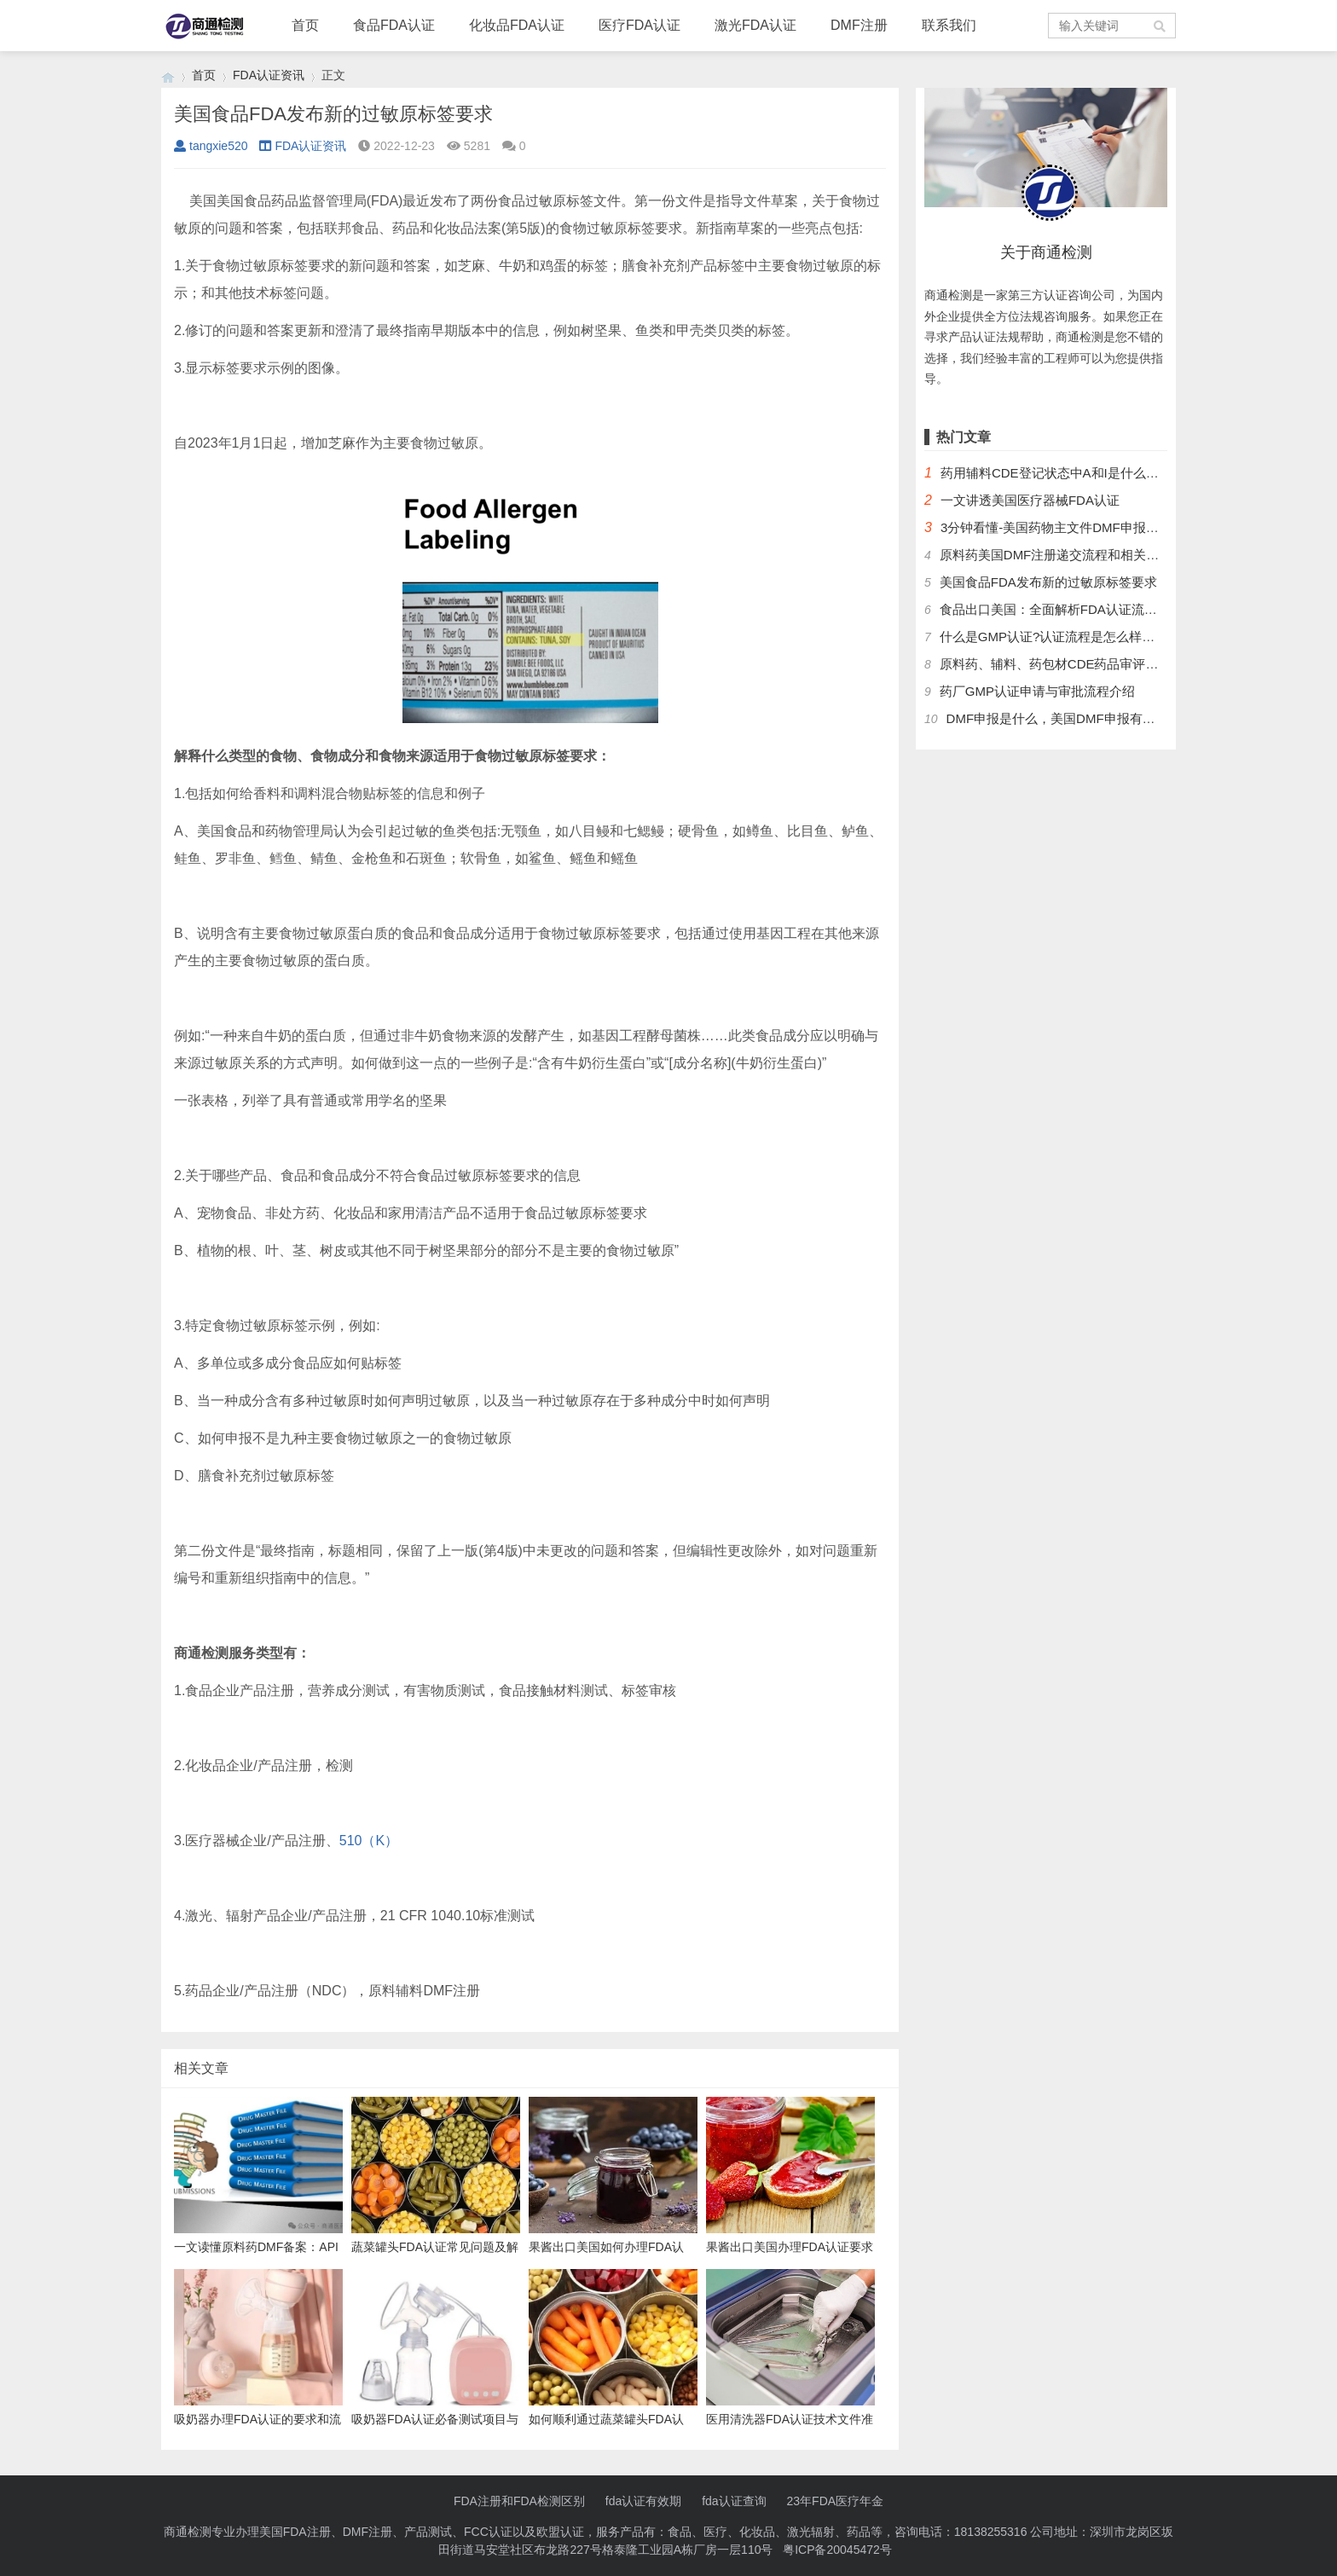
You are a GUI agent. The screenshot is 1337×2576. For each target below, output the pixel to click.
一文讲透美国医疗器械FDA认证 (1030, 500)
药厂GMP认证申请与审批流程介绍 (1037, 691)
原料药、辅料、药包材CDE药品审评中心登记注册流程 (1094, 664)
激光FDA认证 (755, 25)
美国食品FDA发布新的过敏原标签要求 (1048, 582)
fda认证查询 (734, 2501)
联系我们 (949, 25)
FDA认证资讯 (268, 75)
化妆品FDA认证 (516, 25)
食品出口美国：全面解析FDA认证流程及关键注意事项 (1093, 609)
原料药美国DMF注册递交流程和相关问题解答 (1069, 554)
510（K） (368, 1840)
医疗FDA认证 (639, 25)
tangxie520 (211, 146)
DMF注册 (859, 25)
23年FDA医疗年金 (835, 2501)
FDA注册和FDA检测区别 (519, 2501)
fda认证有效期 (643, 2501)
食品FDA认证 (394, 25)
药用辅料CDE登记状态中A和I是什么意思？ (1062, 473)
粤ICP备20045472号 (837, 2549)
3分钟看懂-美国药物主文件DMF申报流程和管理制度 (1088, 527)
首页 (305, 25)
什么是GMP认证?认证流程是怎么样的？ (1054, 636)
